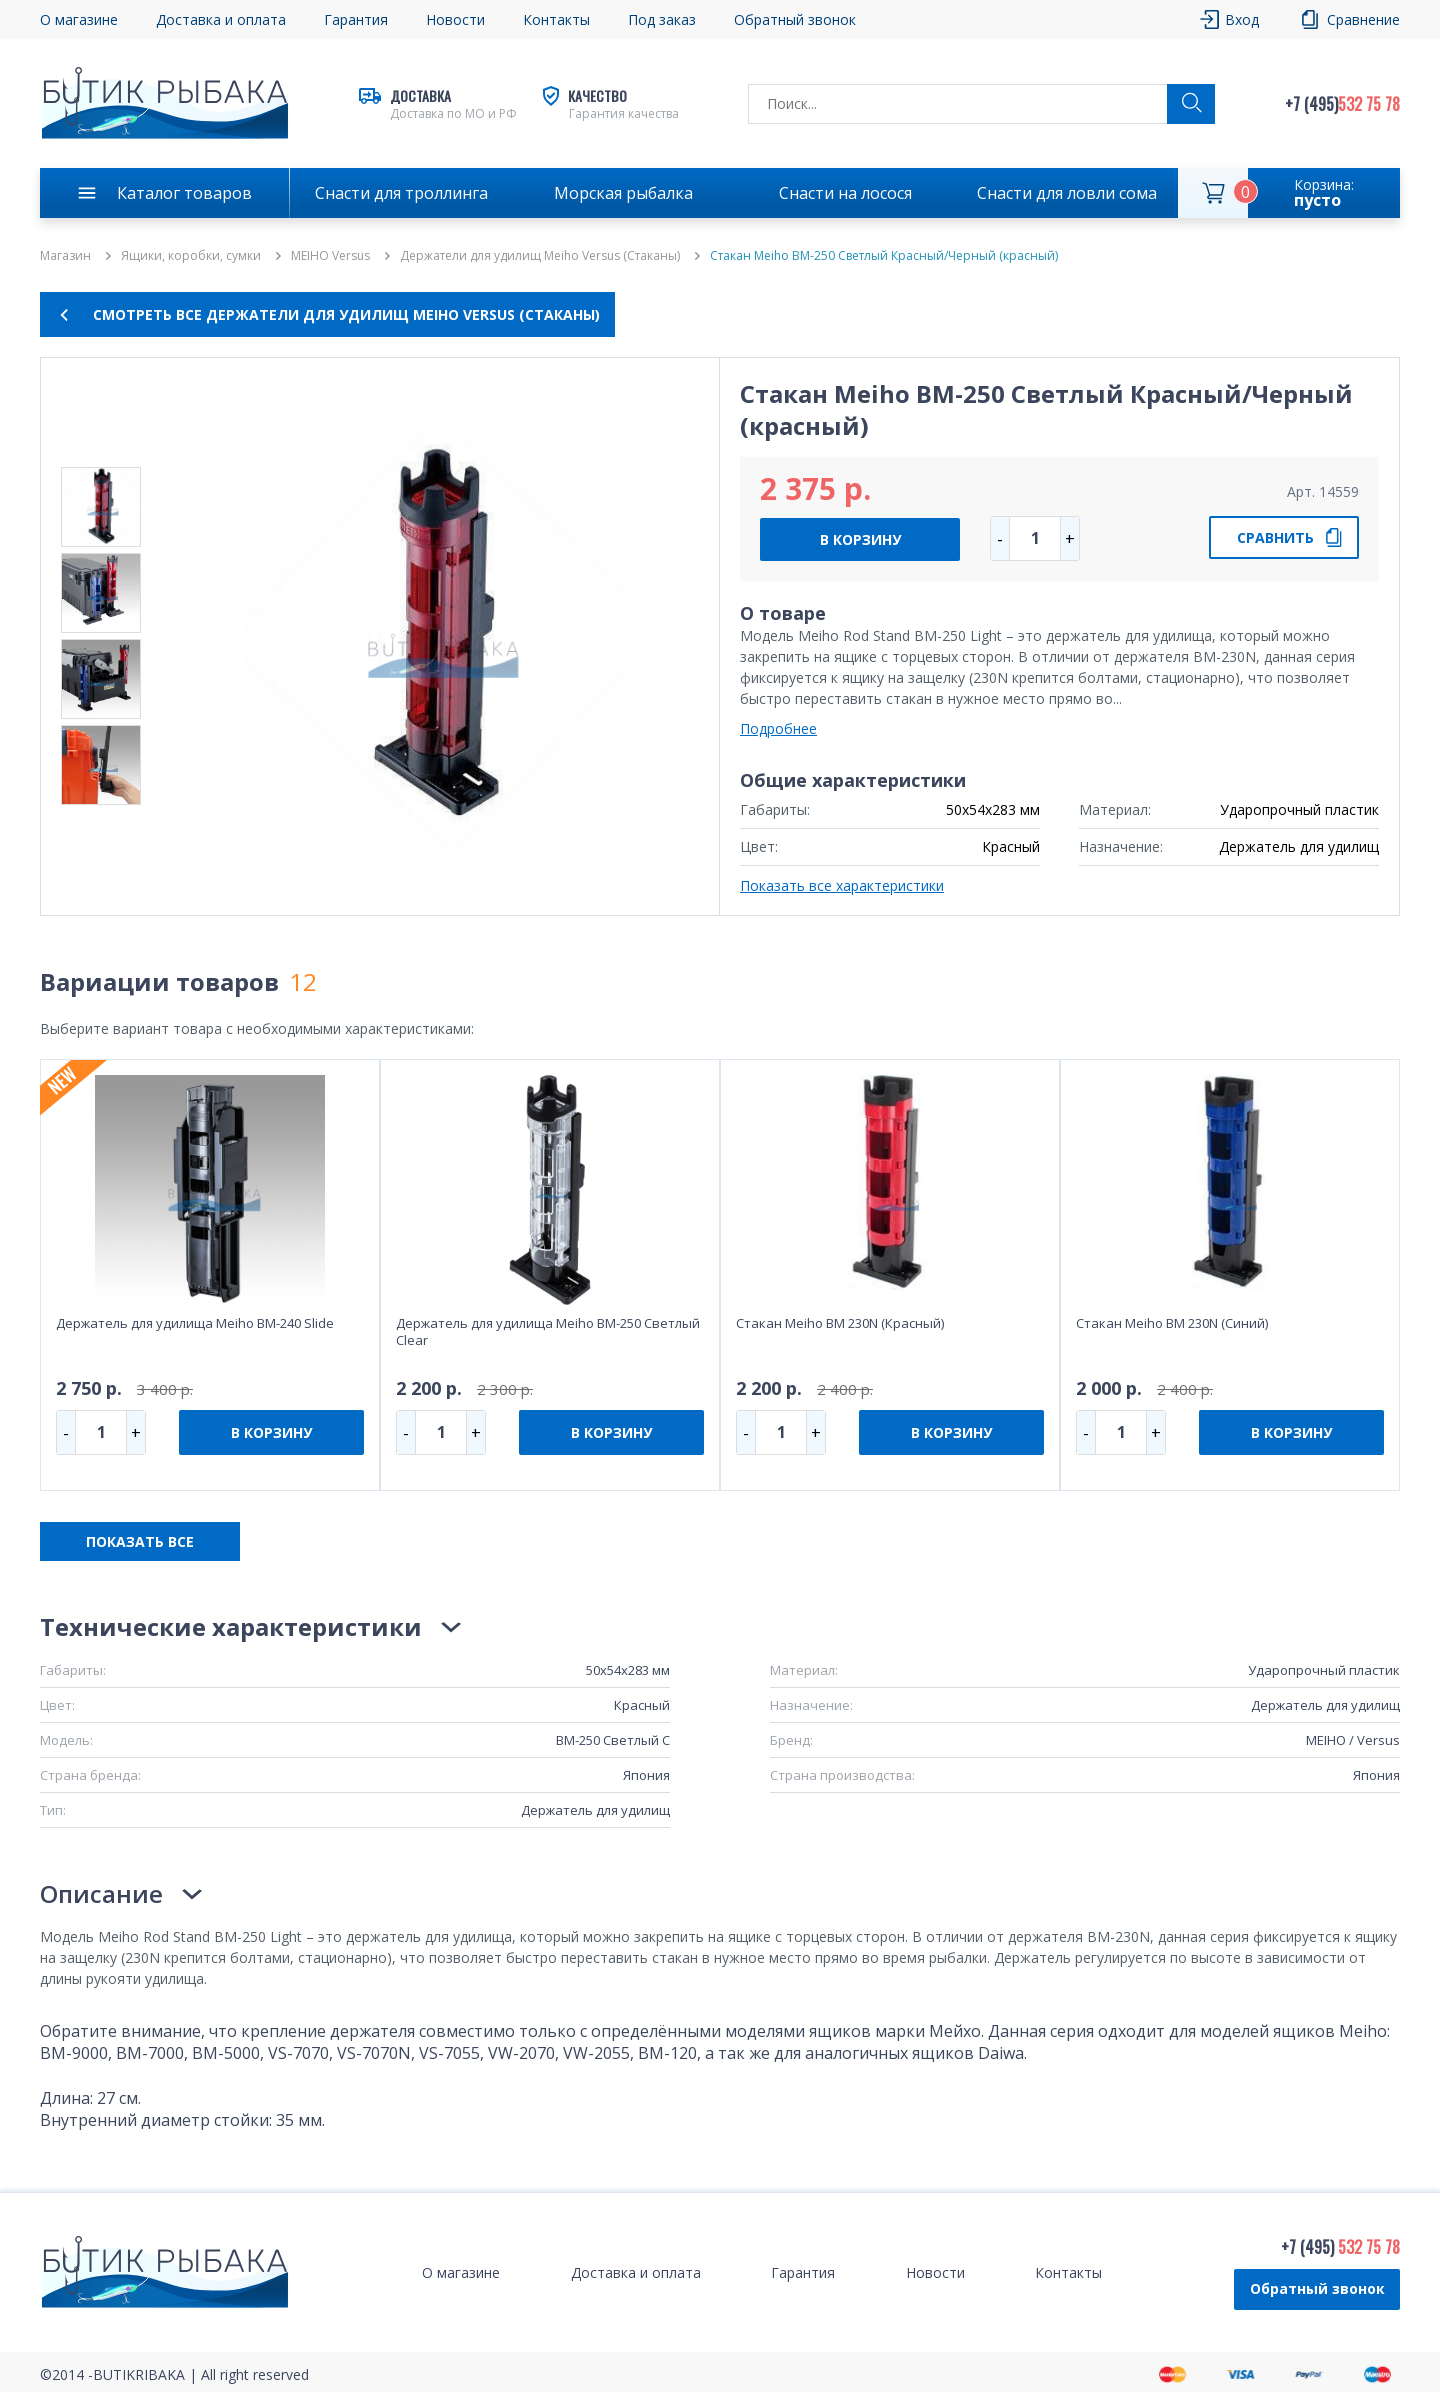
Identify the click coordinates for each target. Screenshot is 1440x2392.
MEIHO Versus (330, 256)
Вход (1242, 19)
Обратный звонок (795, 19)
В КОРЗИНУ (860, 539)
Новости (455, 19)
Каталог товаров (184, 193)
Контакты (556, 19)
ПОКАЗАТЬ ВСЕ (140, 1541)
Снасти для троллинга (401, 193)
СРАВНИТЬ (1275, 537)
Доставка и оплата (221, 19)
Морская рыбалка (623, 193)
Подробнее (778, 728)
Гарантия (356, 19)
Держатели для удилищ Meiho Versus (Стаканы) (540, 256)
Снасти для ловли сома (1067, 193)
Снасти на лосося (845, 193)
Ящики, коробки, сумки (191, 256)
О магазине (79, 19)
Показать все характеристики (842, 885)
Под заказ (662, 19)
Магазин (65, 256)
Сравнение (1363, 19)
